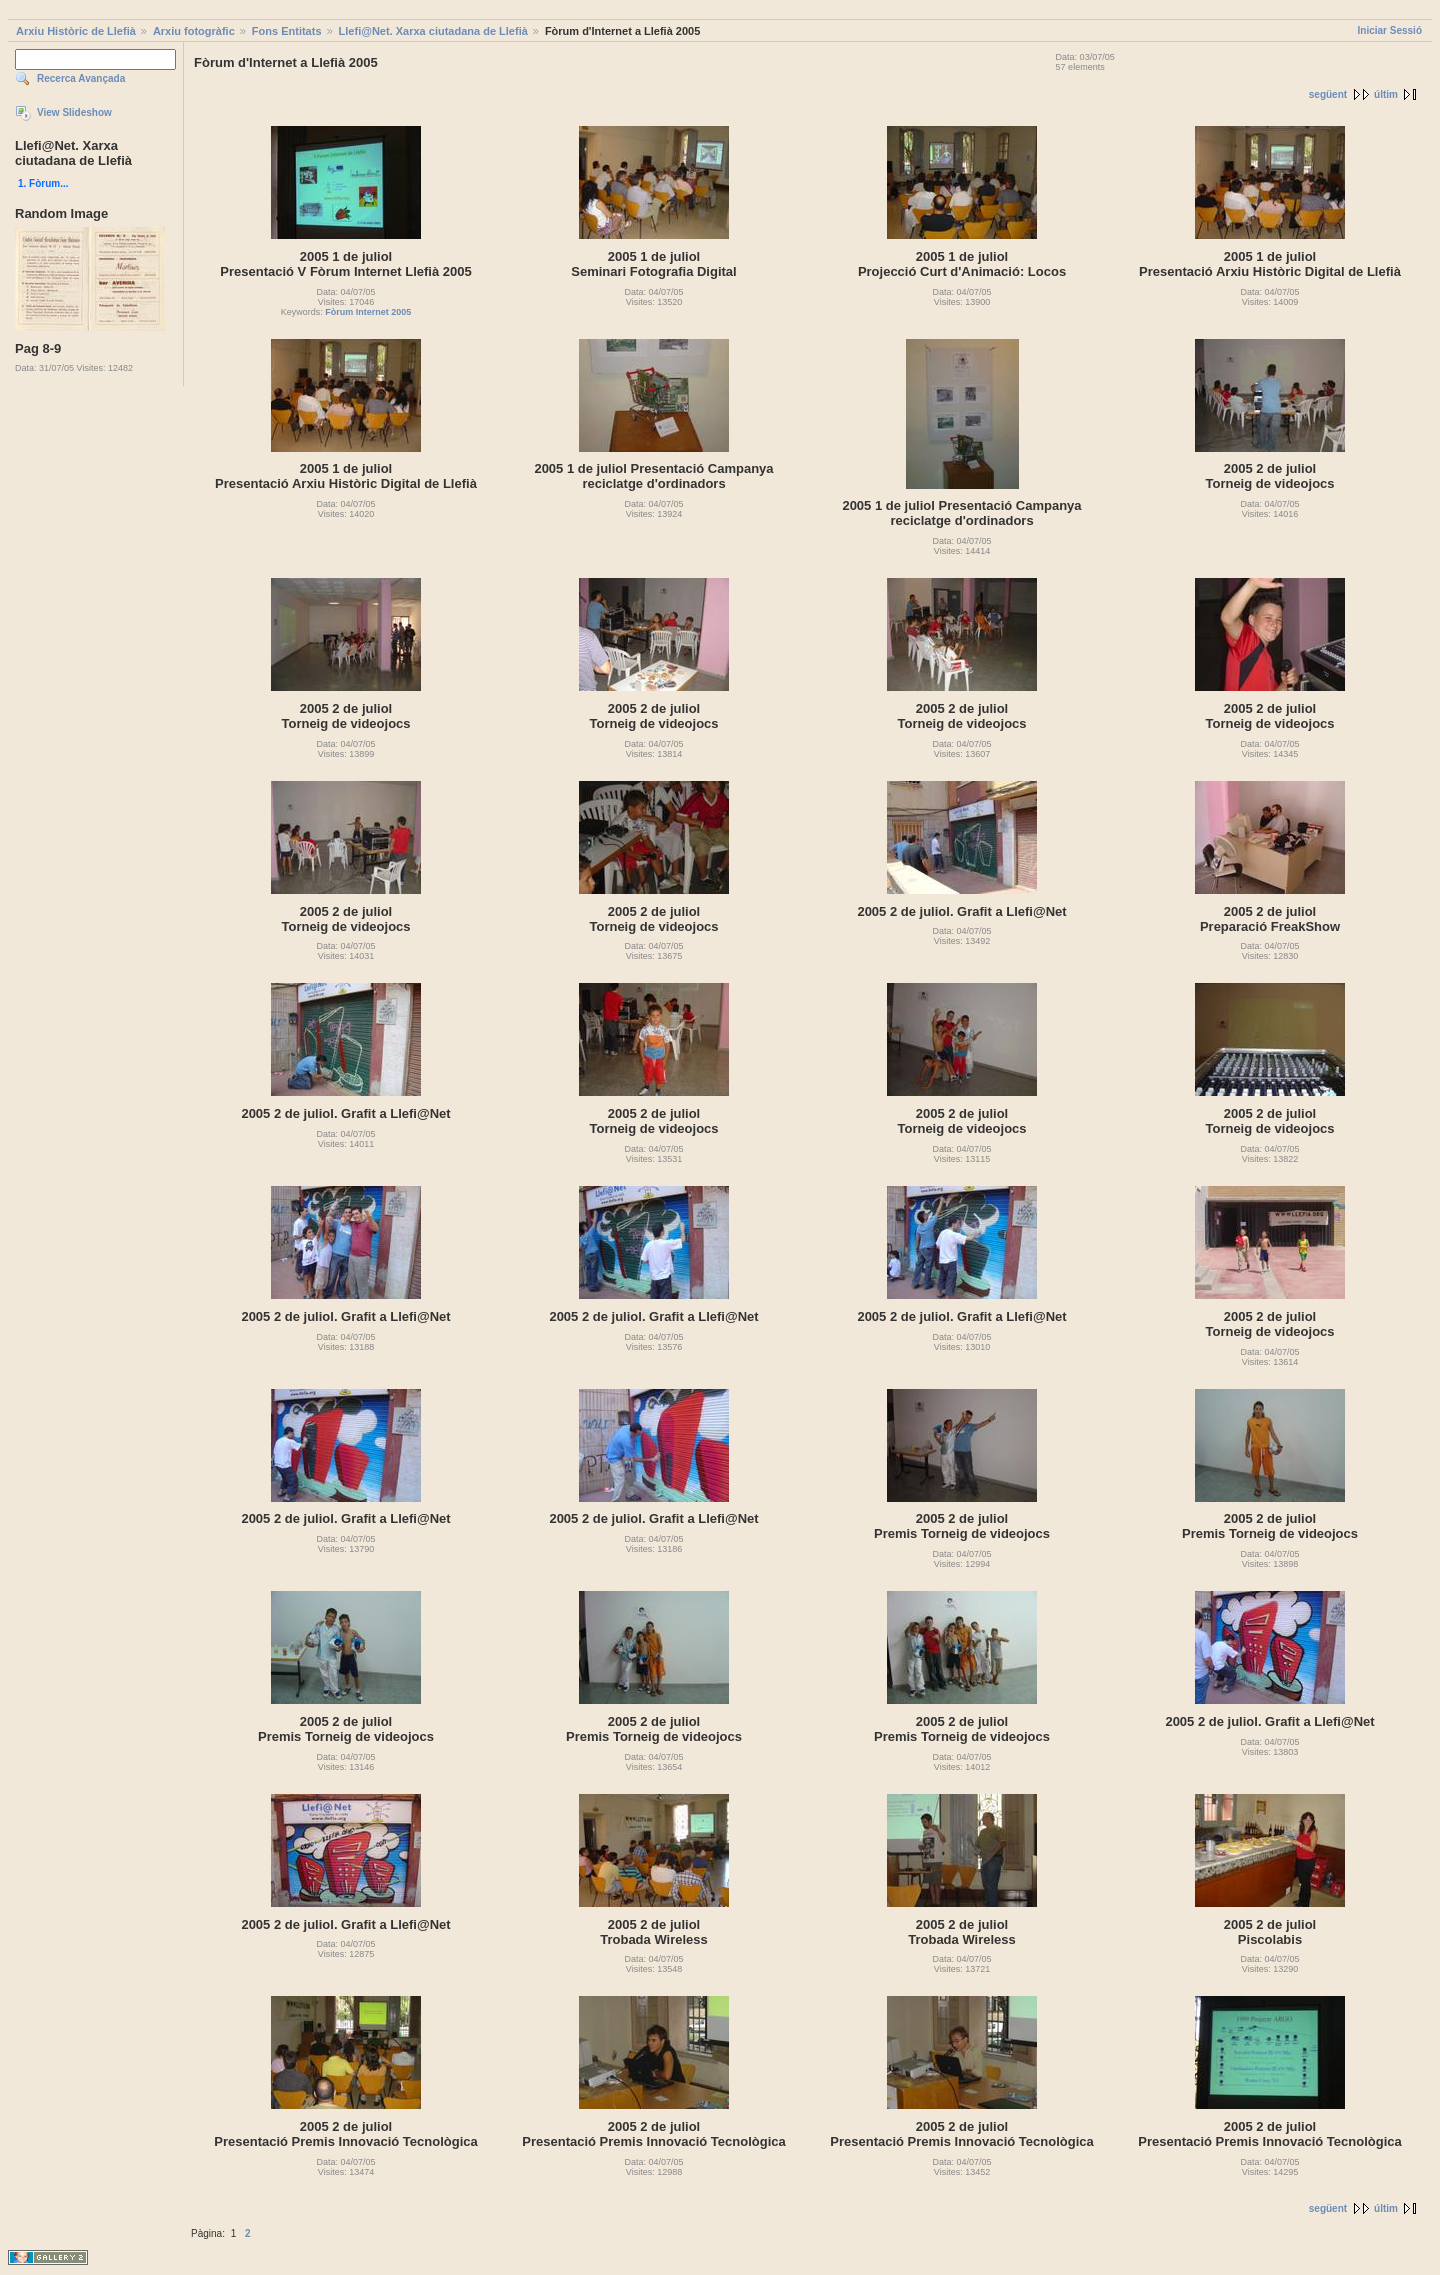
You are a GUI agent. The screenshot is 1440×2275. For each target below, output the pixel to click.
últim (1386, 94)
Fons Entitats (287, 31)
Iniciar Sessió (1390, 30)
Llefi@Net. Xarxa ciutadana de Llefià (433, 31)
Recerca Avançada (81, 78)
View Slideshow (74, 112)
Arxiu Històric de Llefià (76, 31)
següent (1328, 94)
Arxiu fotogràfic (194, 31)
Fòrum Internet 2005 (368, 312)
